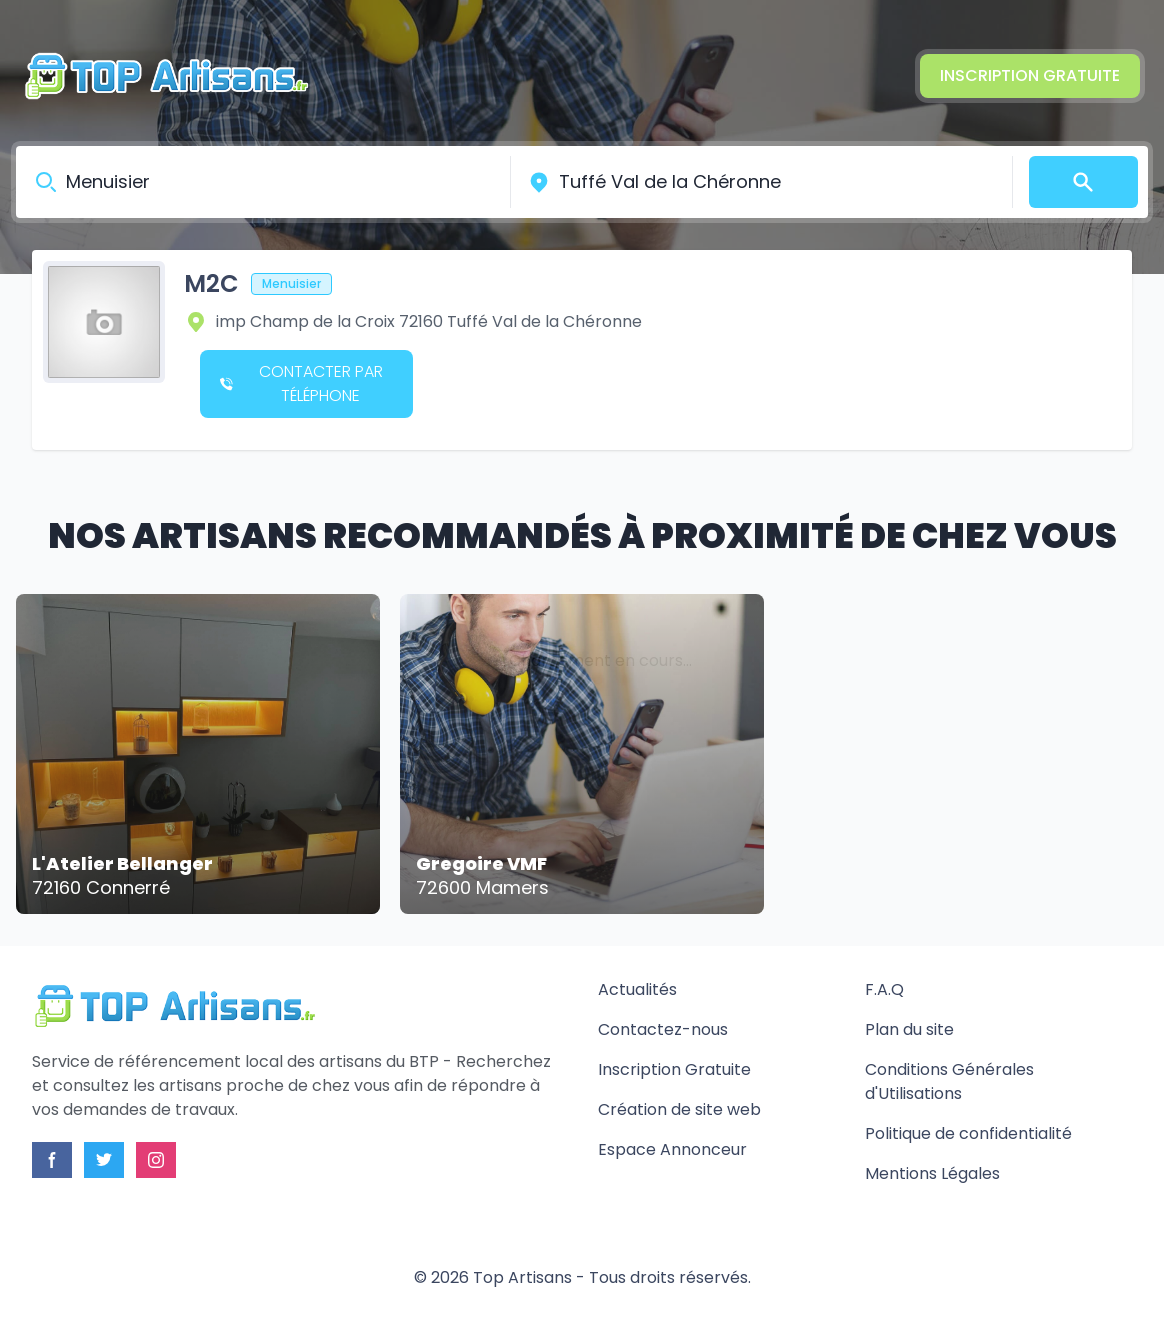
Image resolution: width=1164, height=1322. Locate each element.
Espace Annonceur (672, 1149)
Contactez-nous (663, 1029)
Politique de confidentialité (968, 1133)
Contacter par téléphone (301, 383)
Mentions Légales (932, 1173)
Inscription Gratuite (1030, 75)
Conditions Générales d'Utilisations (949, 1081)
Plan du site (909, 1029)
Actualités (637, 989)
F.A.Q (884, 989)
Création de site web (679, 1109)
